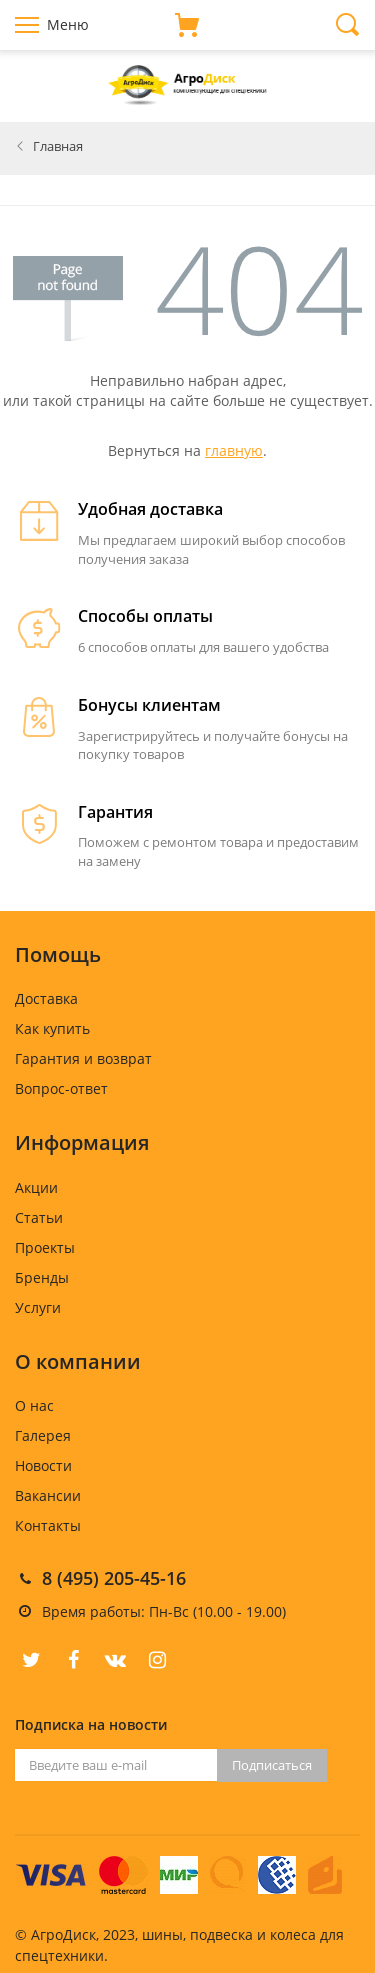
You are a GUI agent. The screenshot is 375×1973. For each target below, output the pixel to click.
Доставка (46, 998)
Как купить (52, 1028)
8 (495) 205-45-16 (114, 1578)
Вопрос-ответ (61, 1088)
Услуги (38, 1307)
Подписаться (272, 1765)
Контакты (48, 1525)
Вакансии (48, 1495)
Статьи (39, 1217)
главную (234, 450)
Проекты (45, 1247)
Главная (58, 146)
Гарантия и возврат (83, 1058)
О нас (34, 1405)
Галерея (43, 1435)
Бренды (42, 1277)
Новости (43, 1465)
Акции (36, 1187)
